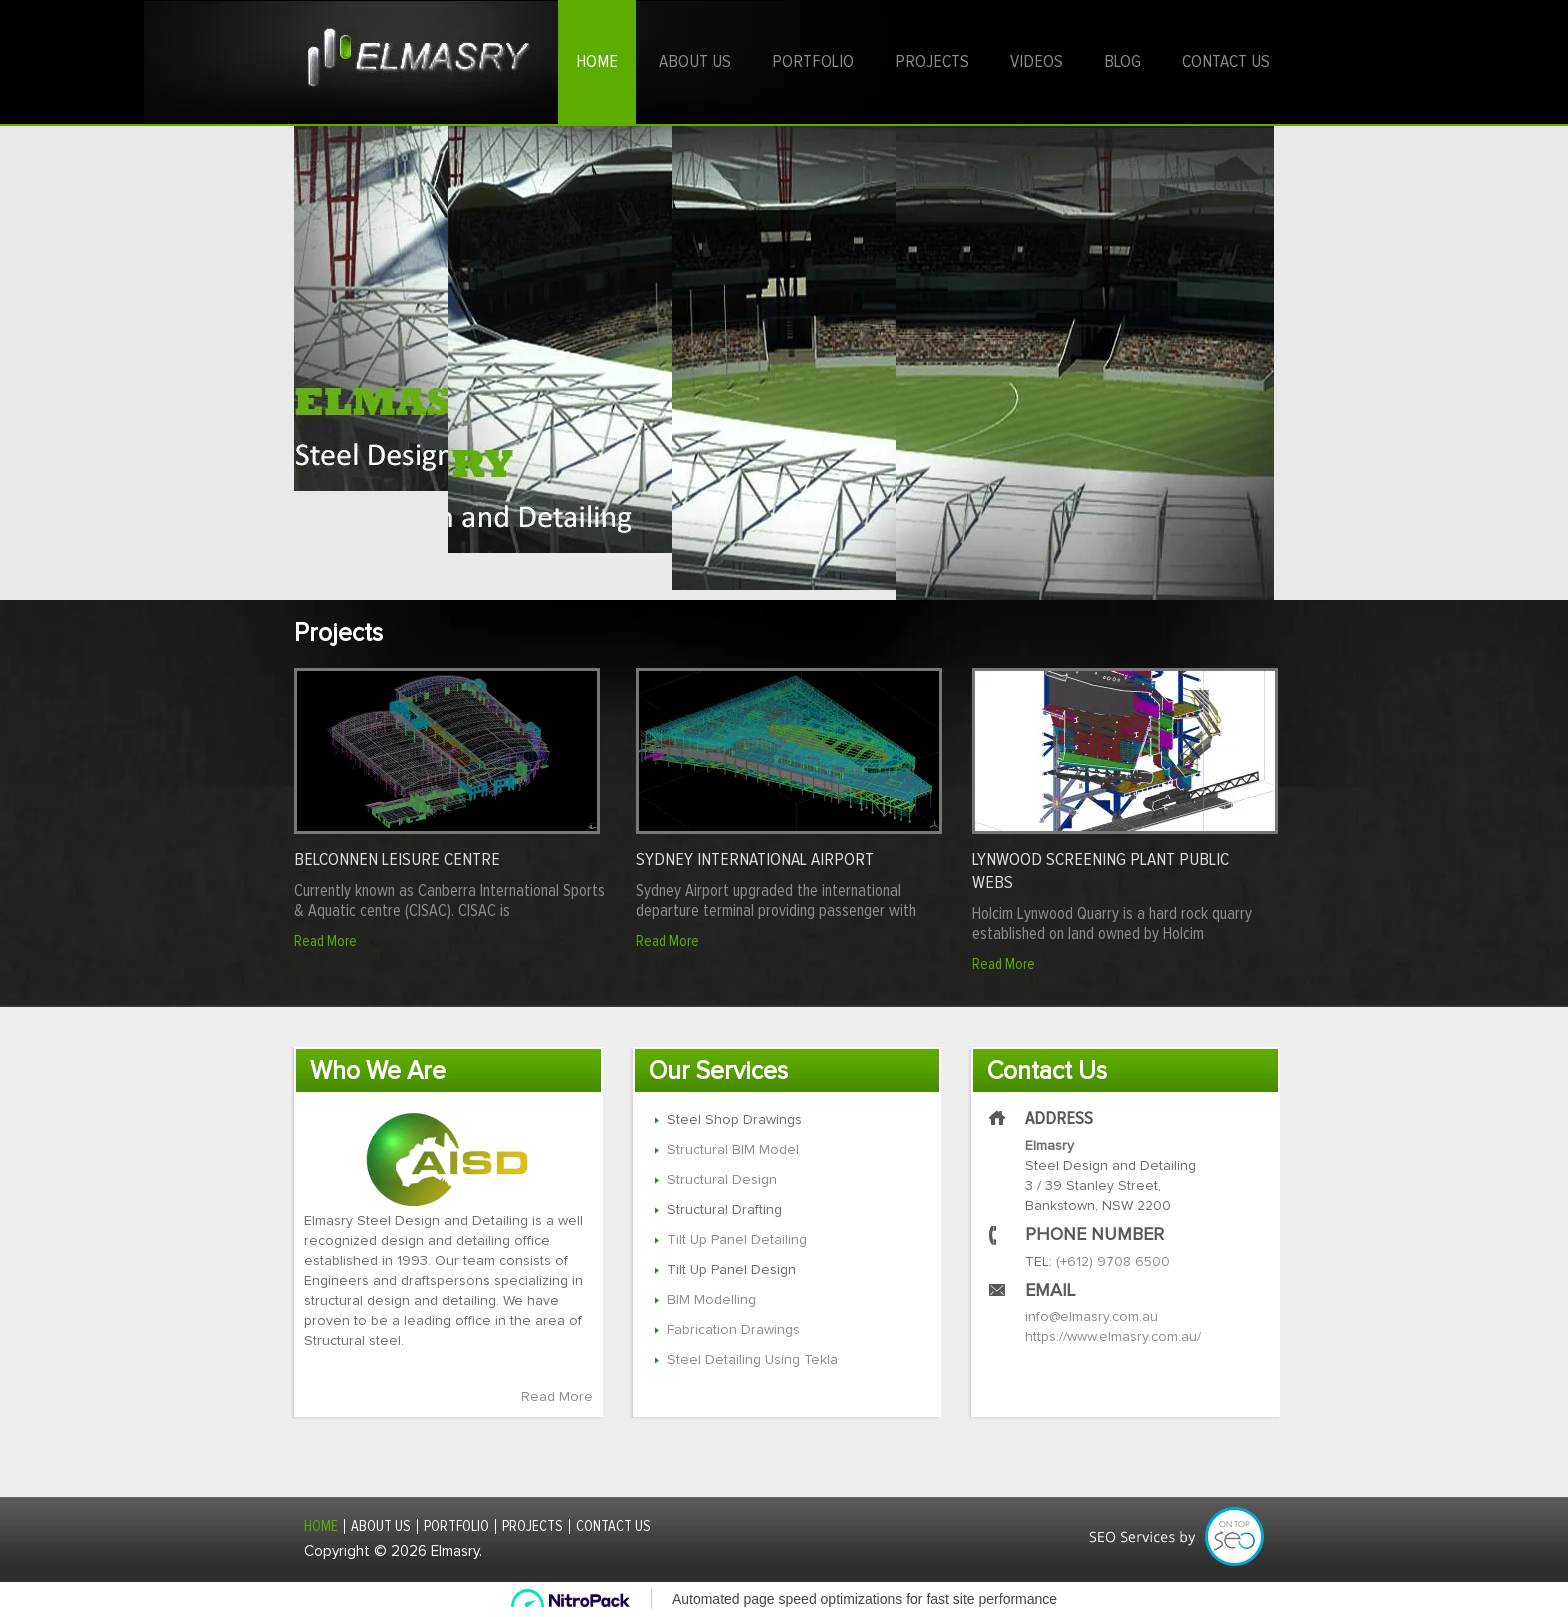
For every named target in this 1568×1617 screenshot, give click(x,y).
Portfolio (813, 62)
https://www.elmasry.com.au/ (1113, 1337)
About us (695, 62)
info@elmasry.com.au (1091, 1317)
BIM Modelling (711, 1300)
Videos (1036, 62)
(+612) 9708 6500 (1113, 1262)
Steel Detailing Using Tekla (752, 1360)
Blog (1122, 62)
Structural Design (722, 1180)
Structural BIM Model (733, 1150)
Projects (932, 62)
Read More (325, 941)
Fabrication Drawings (733, 1330)
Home (597, 62)
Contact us (1226, 62)
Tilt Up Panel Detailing (737, 1240)
